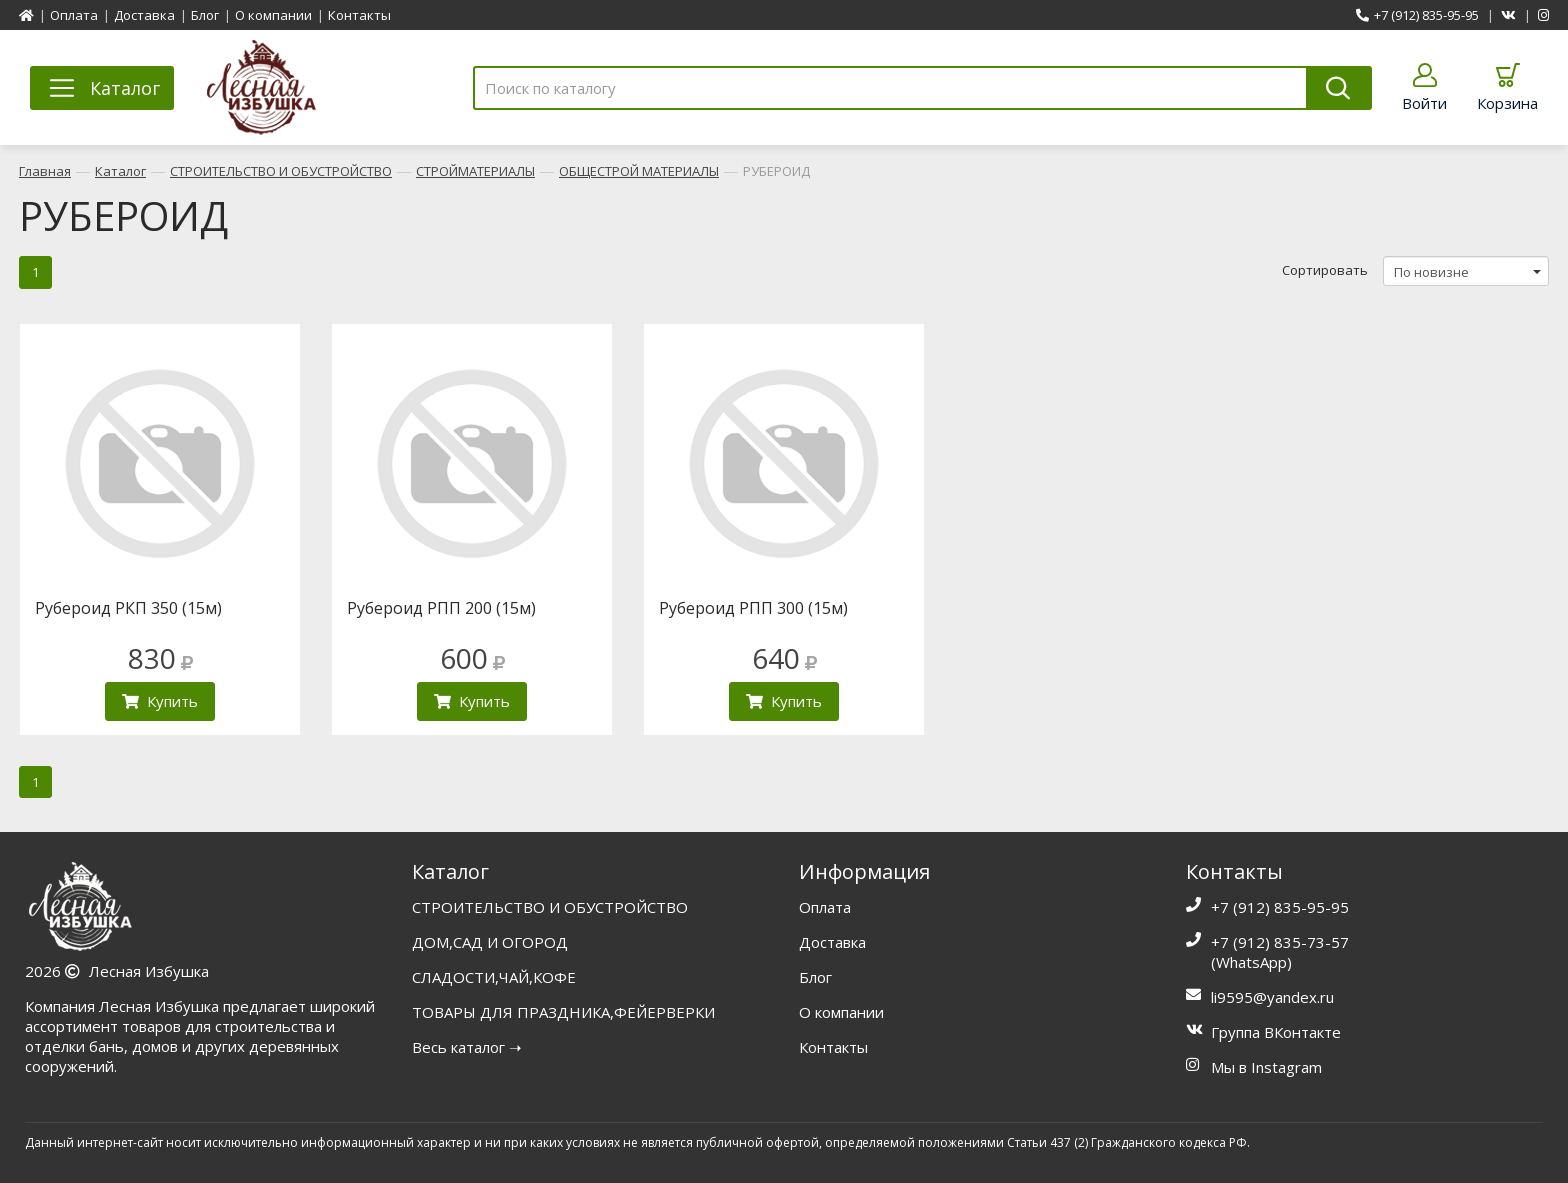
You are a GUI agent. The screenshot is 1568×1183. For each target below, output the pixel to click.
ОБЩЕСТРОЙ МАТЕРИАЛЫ (639, 171)
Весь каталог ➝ (467, 1047)
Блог (205, 15)
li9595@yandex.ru (1272, 997)
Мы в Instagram (1266, 1067)
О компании (273, 15)
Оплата (74, 15)
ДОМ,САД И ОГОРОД (490, 942)
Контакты (359, 15)
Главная (45, 171)
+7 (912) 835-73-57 (1280, 942)
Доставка (144, 15)
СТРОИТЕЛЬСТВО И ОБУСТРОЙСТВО (281, 171)
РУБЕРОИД (776, 171)
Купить (160, 701)
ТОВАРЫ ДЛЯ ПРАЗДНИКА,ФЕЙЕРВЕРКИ (563, 1012)
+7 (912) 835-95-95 (1417, 15)
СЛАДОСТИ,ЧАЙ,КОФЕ (494, 977)
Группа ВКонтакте (1276, 1032)
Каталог (120, 171)
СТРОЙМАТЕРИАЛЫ (475, 171)
